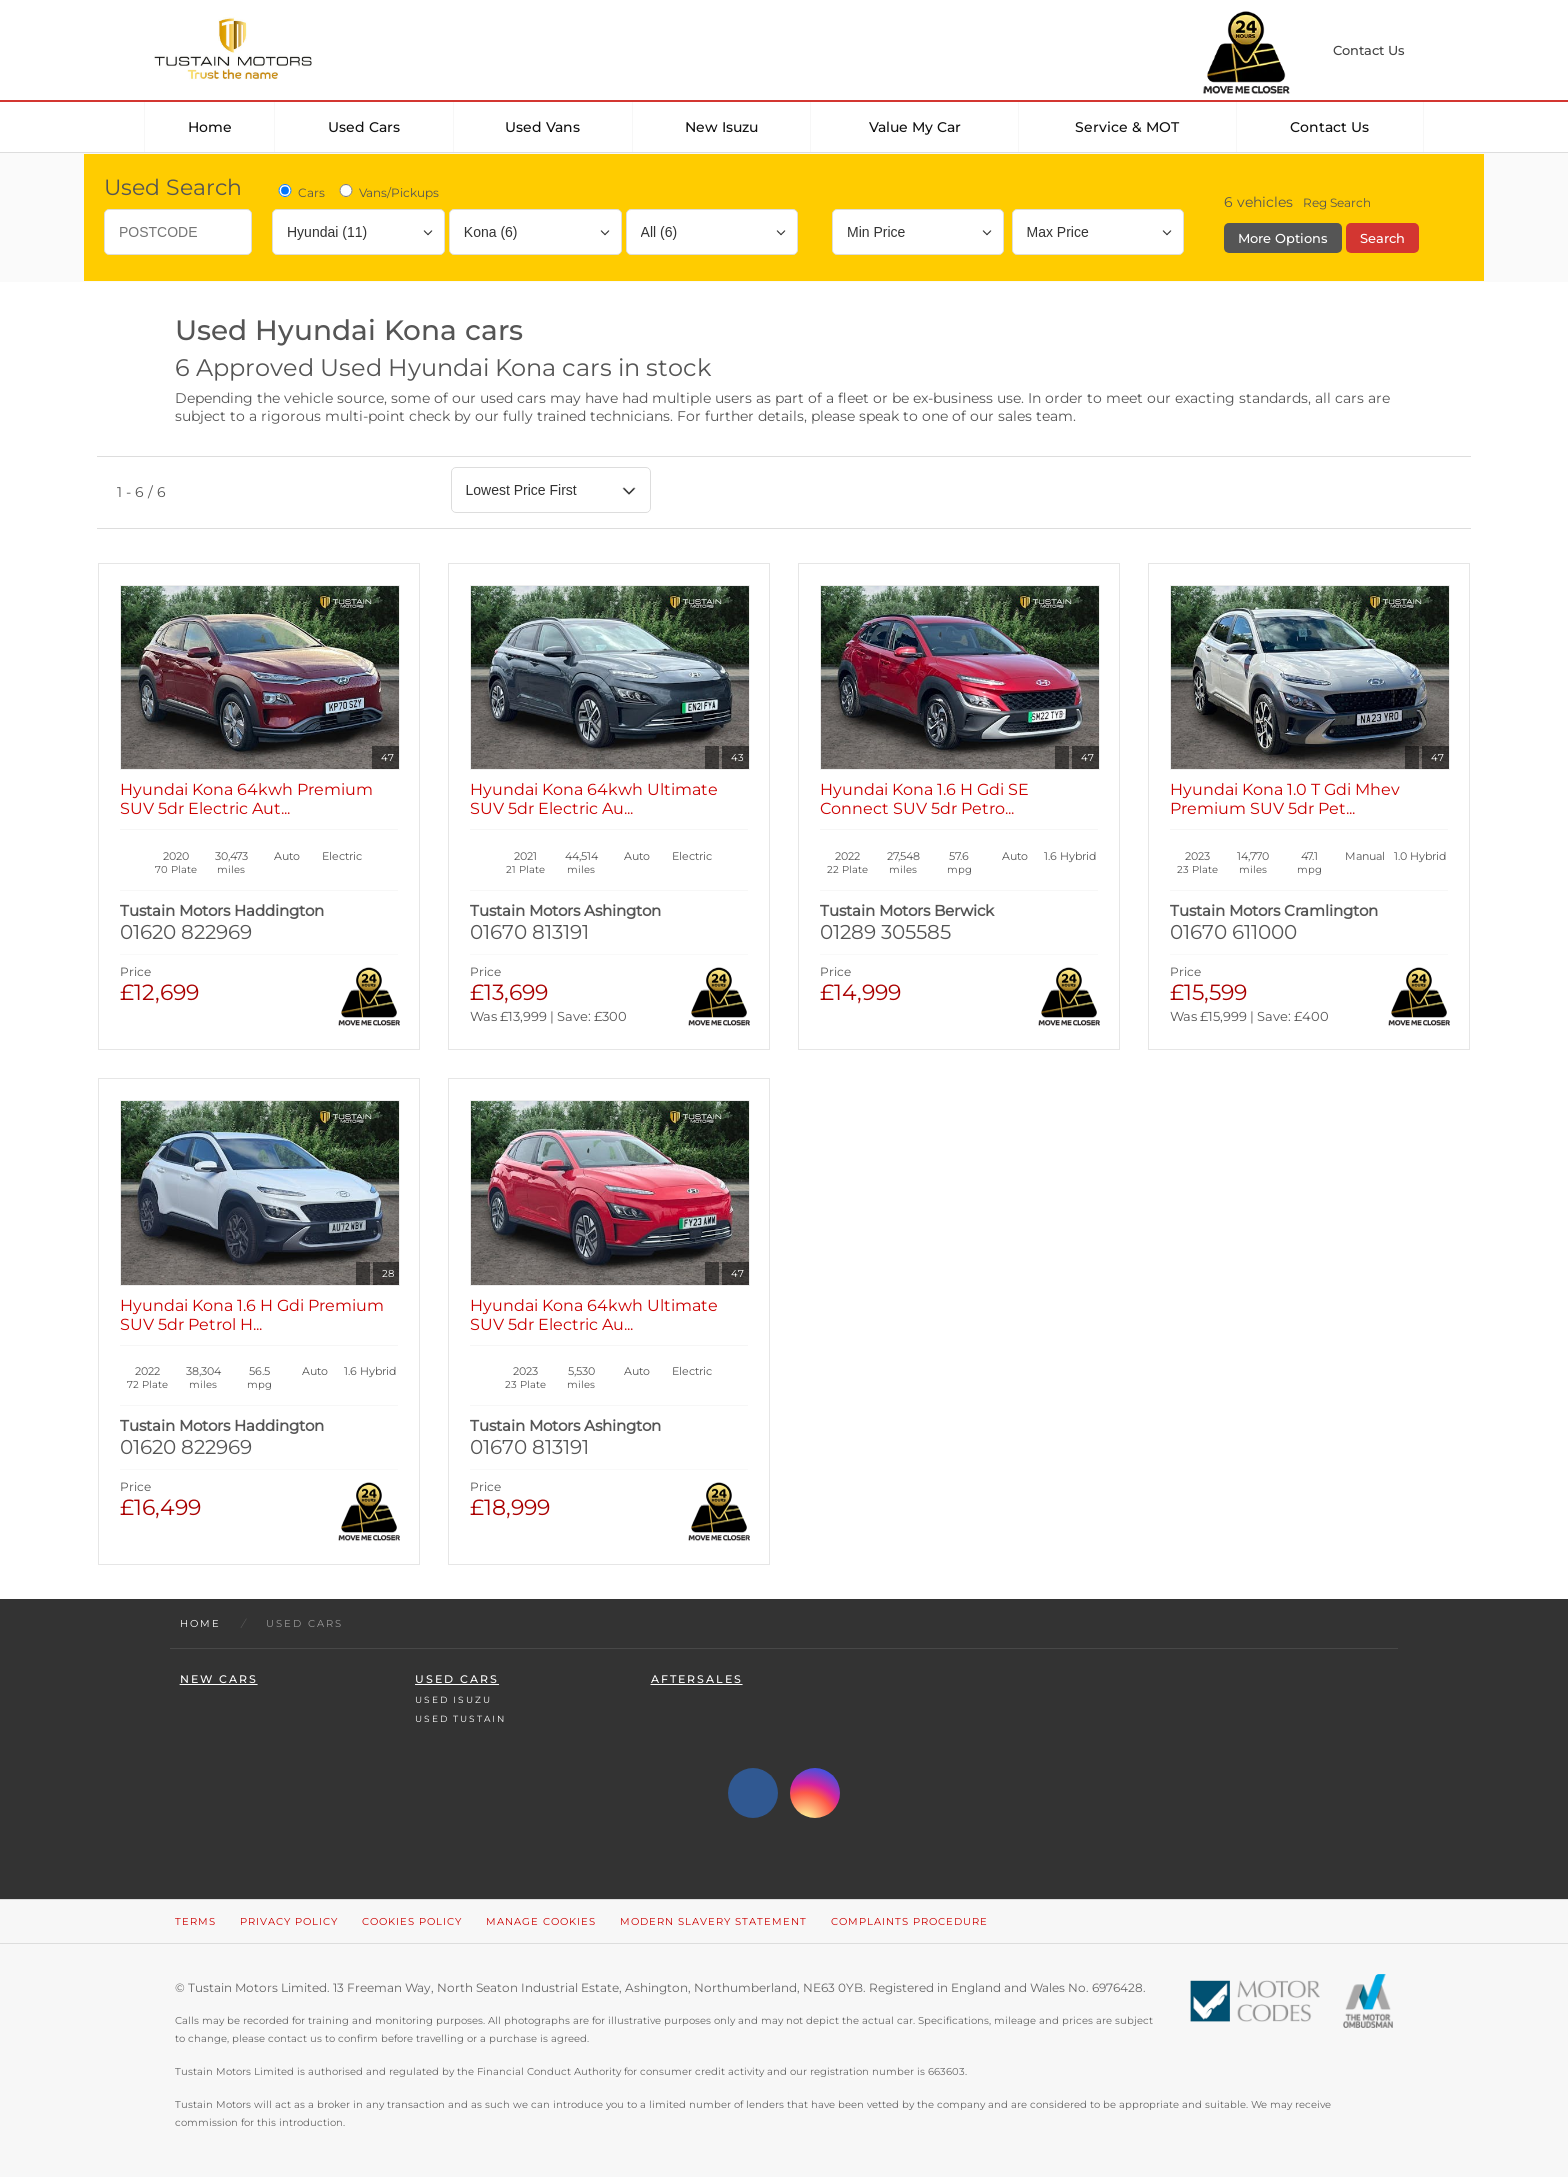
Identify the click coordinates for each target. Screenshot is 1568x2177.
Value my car (915, 127)
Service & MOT (1127, 127)
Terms (195, 1921)
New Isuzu (721, 127)
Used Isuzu (453, 1699)
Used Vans (542, 127)
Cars (300, 192)
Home (210, 127)
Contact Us (1329, 127)
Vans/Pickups (387, 192)
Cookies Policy (412, 1921)
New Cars (219, 1679)
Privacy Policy (289, 1921)
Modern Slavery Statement (713, 1921)
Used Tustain (460, 1718)
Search (1382, 238)
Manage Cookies (541, 1921)
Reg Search (1337, 202)
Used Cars (364, 127)
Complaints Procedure (909, 1921)
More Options (1283, 238)
